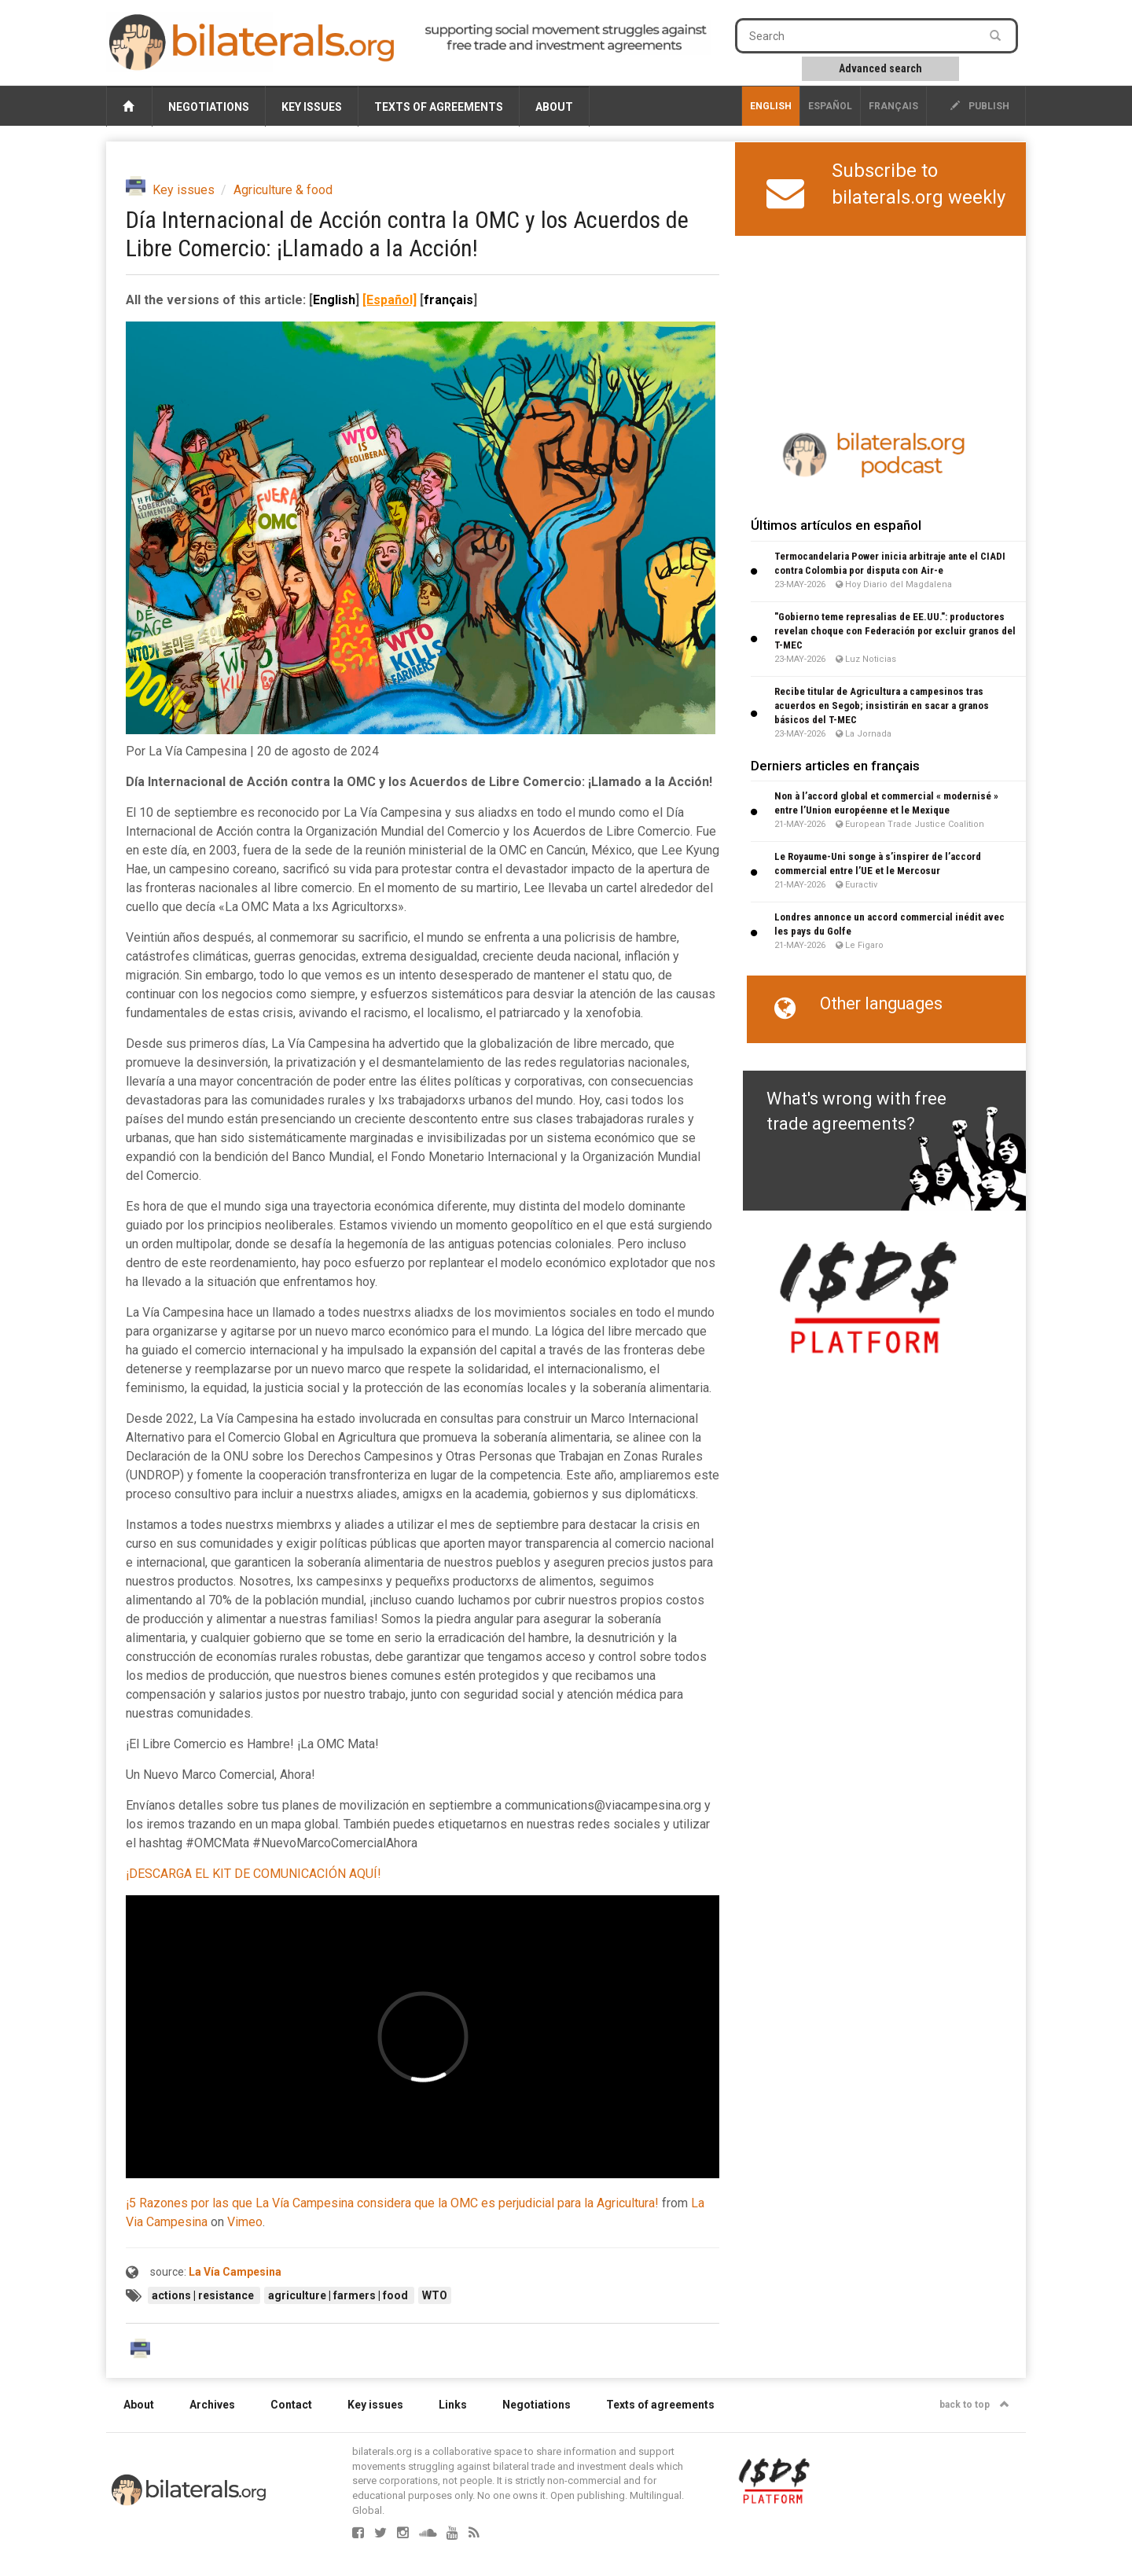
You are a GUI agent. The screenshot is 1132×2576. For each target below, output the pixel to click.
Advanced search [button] (880, 68)
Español (830, 106)
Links (453, 2404)
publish (979, 106)
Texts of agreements (438, 107)
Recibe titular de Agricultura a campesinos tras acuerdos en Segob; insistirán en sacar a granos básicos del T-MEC (881, 705)
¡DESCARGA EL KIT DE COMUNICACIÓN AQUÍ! (253, 1873)
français (893, 106)
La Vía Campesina (235, 2271)
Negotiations (208, 107)
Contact (291, 2404)
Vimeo (245, 2221)
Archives (212, 2404)
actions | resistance (204, 2295)
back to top (974, 2404)
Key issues (311, 107)
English (771, 106)
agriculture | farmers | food (339, 2295)
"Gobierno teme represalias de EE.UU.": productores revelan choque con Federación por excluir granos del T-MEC (895, 631)
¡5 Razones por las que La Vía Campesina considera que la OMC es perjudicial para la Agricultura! (392, 2203)
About (554, 107)
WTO (434, 2295)
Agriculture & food (283, 189)
